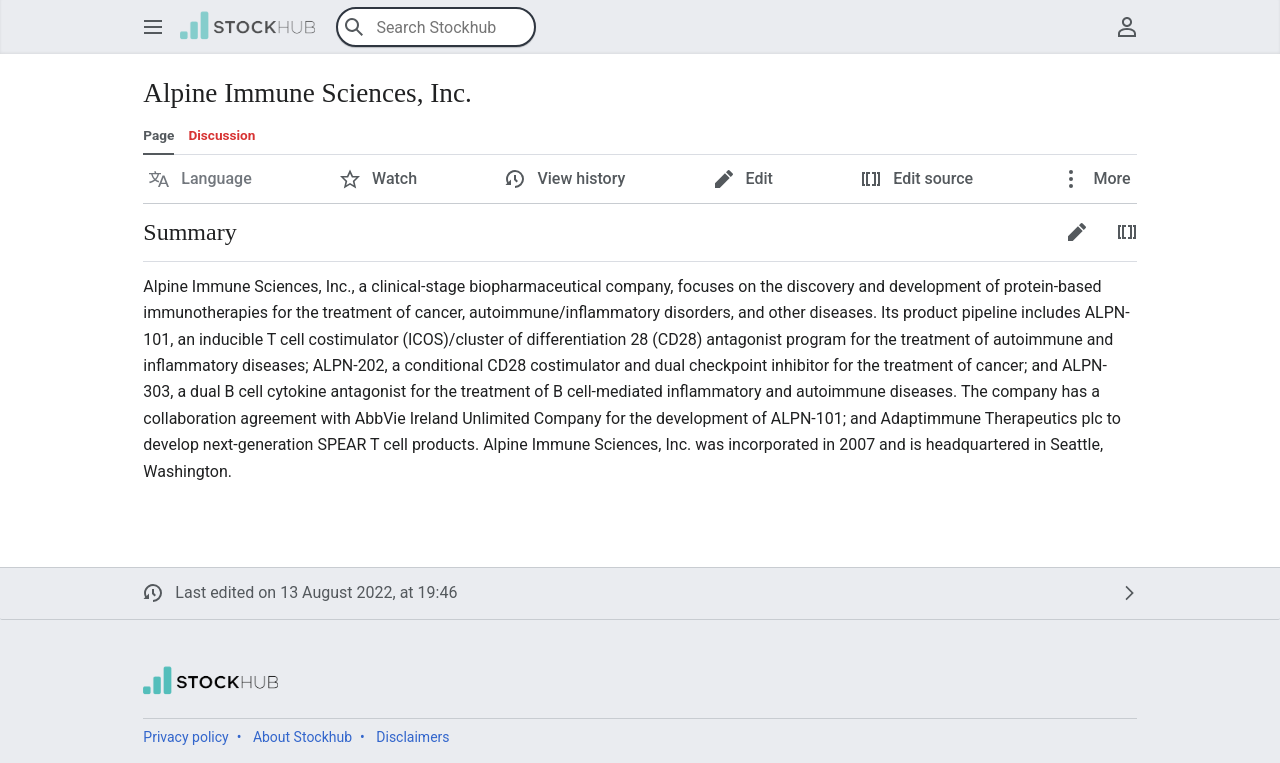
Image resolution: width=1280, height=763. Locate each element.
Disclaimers (412, 737)
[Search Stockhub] (436, 27)
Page (158, 135)
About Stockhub (302, 737)
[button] (153, 27)
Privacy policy (185, 737)
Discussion (221, 135)
